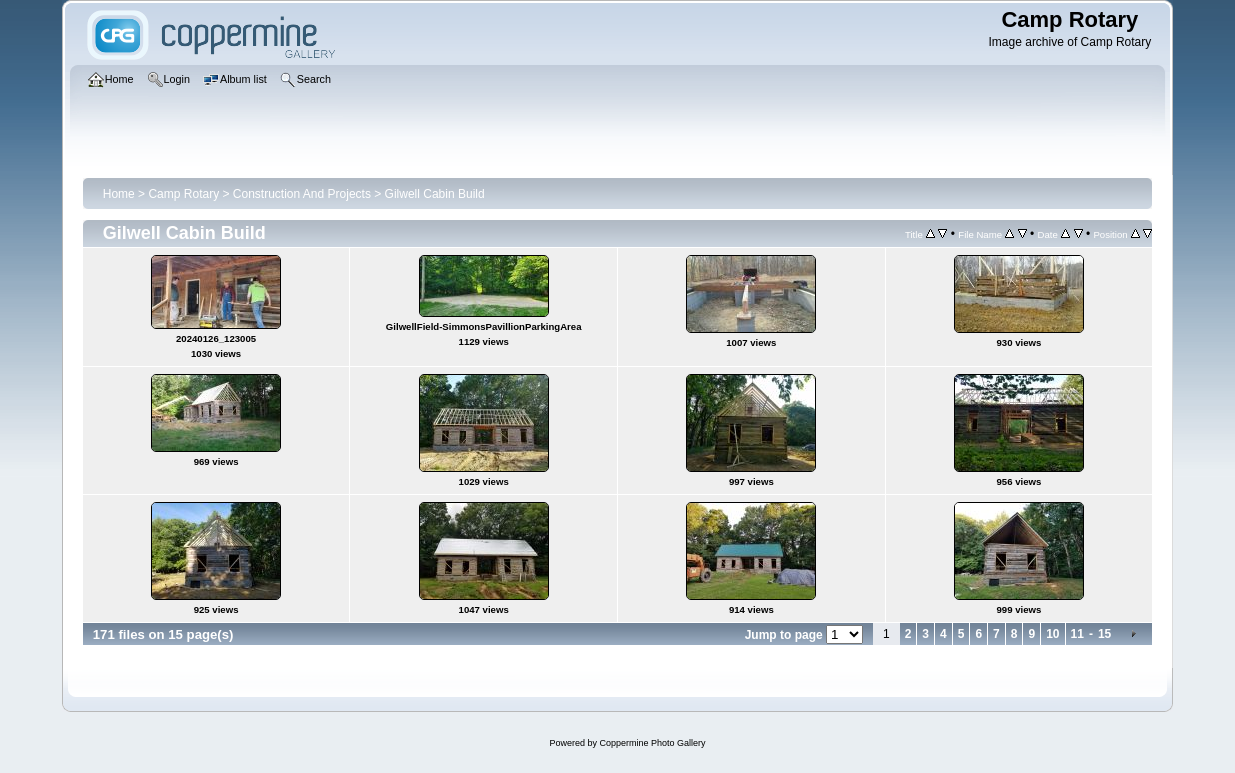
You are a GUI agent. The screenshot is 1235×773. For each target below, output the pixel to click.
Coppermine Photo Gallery (652, 743)
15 (1104, 634)
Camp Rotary (183, 194)
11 (1077, 634)
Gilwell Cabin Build (435, 194)
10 (1052, 634)
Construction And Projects (302, 194)
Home (119, 194)
